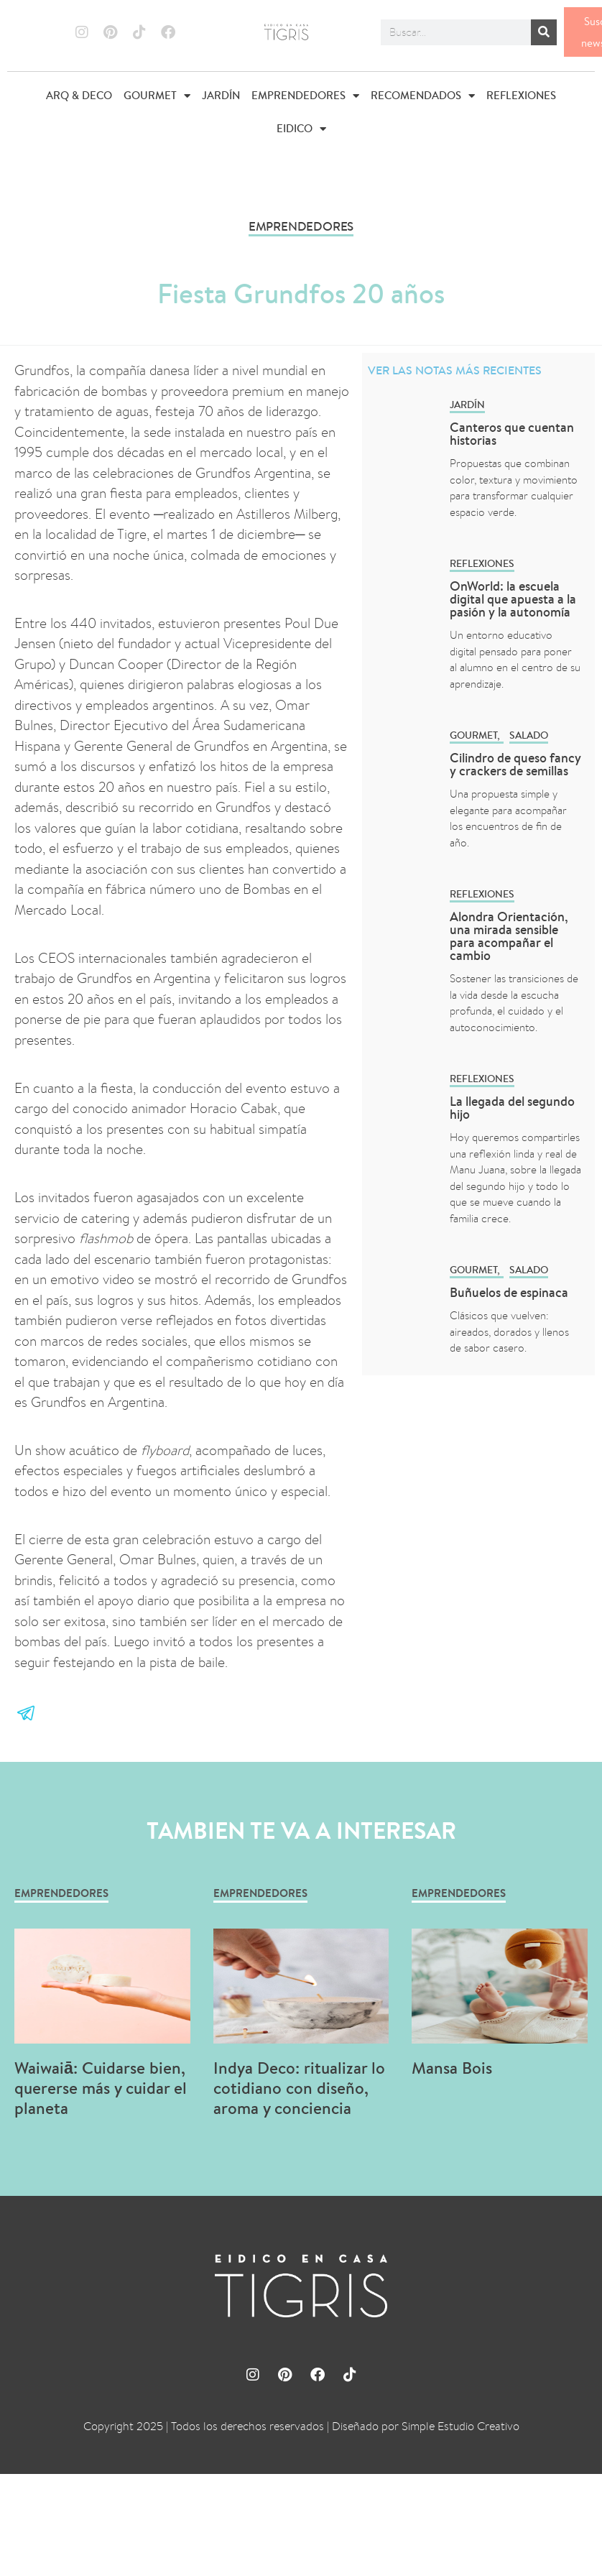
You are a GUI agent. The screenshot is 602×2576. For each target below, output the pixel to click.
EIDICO (301, 129)
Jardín (467, 404)
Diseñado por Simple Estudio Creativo (425, 2426)
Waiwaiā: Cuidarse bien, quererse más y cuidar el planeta (100, 2087)
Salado (528, 735)
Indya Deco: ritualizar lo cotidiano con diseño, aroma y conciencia (299, 2087)
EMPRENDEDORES (305, 96)
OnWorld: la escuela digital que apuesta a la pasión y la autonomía (513, 599)
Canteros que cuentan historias (512, 433)
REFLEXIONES (521, 95)
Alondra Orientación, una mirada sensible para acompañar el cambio (509, 936)
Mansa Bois (452, 2067)
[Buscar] (544, 32)
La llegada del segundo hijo (512, 1107)
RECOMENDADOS (423, 96)
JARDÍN (221, 95)
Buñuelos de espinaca (510, 1292)
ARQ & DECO (79, 95)
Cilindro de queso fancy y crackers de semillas (515, 764)
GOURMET (157, 96)
